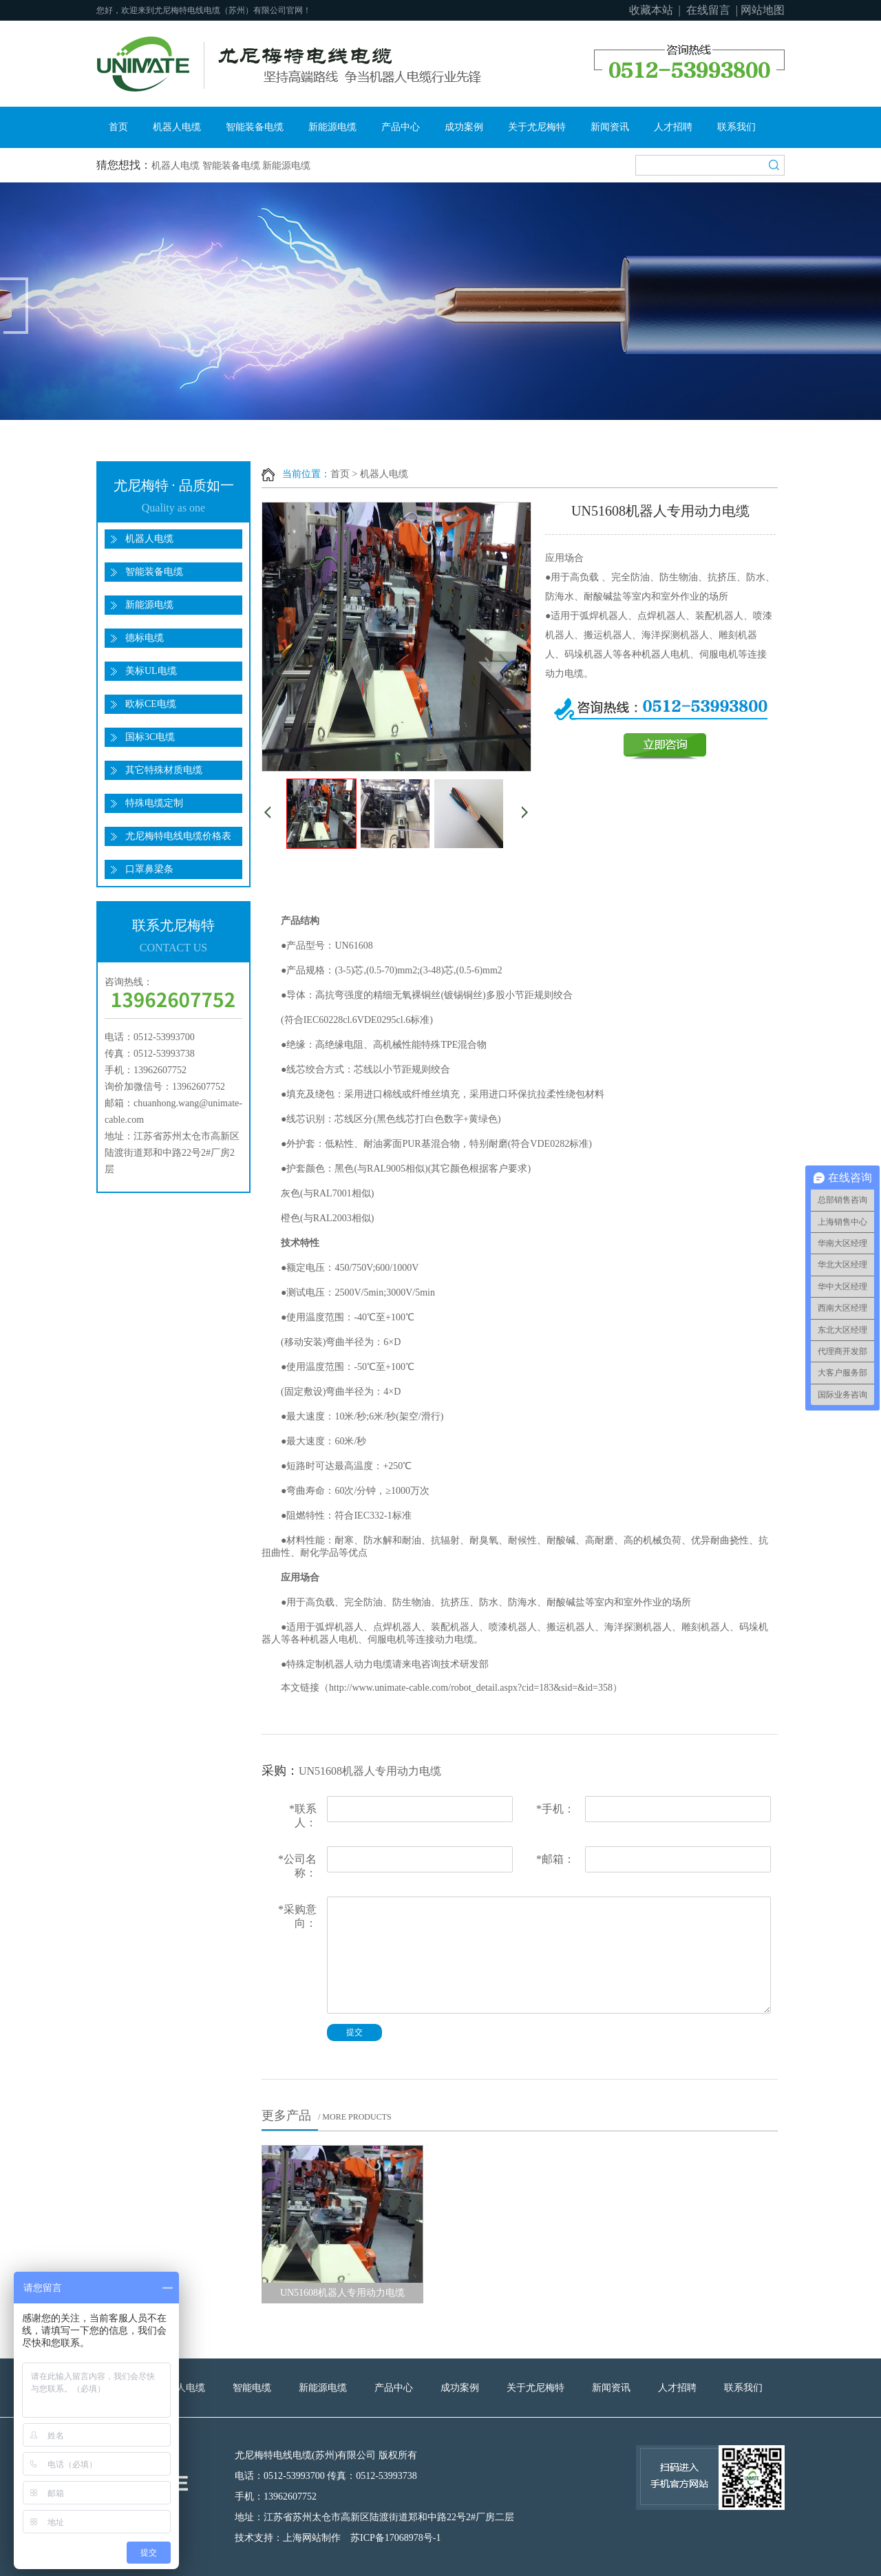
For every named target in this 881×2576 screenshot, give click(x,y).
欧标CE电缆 (150, 704)
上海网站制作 (312, 2538)
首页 (118, 127)
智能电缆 (252, 2388)
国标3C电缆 (150, 737)
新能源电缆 (332, 127)
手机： (555, 1809)
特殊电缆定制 (154, 803)
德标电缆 (144, 638)
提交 (354, 2032)
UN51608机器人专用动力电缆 (342, 2293)
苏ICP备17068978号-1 (395, 2538)
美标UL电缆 (151, 671)
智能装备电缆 (255, 127)
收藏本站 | (656, 10)
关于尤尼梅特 (537, 127)
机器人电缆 (177, 127)
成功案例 (464, 127)
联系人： (303, 1815)
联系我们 (736, 127)
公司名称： (297, 1866)
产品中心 (400, 127)
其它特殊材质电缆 (163, 770)
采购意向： (297, 1916)
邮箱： (555, 1859)
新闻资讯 (610, 127)
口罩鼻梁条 (149, 869)
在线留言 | (712, 10)
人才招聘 (673, 127)
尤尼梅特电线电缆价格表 (178, 836)
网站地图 (763, 10)
